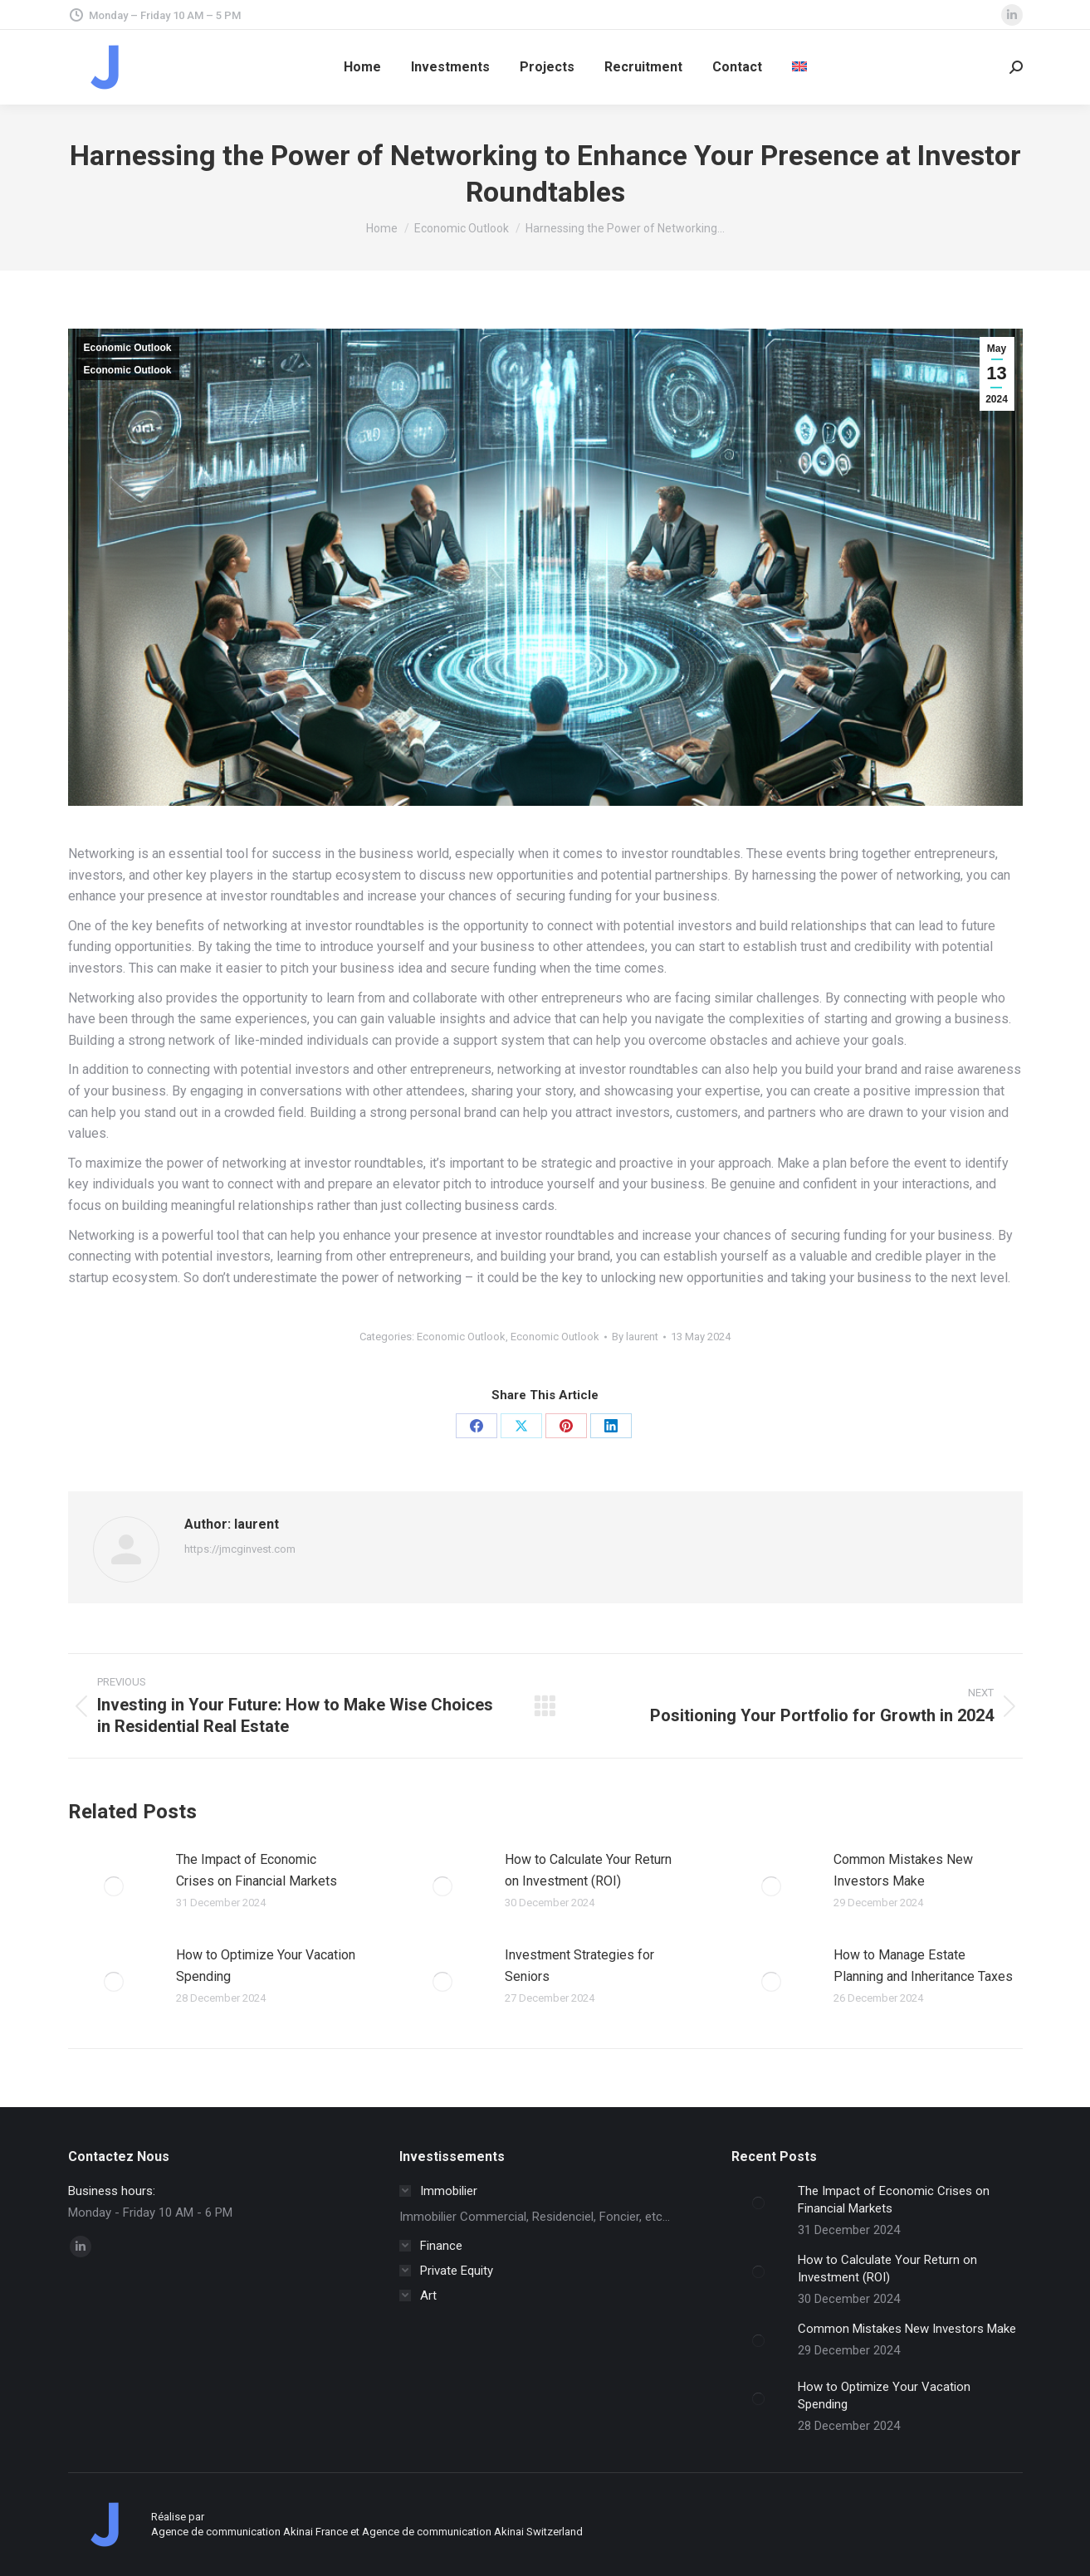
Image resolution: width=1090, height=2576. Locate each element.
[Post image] (113, 1886)
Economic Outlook (128, 348)
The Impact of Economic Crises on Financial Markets (256, 1870)
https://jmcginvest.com (240, 1549)
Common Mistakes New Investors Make (903, 1870)
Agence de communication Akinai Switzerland (472, 2531)
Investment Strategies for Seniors (579, 1965)
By (635, 1336)
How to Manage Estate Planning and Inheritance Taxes (923, 1965)
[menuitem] (799, 67)
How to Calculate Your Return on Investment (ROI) (588, 1870)
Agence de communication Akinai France (250, 2531)
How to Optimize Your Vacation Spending (265, 1965)
